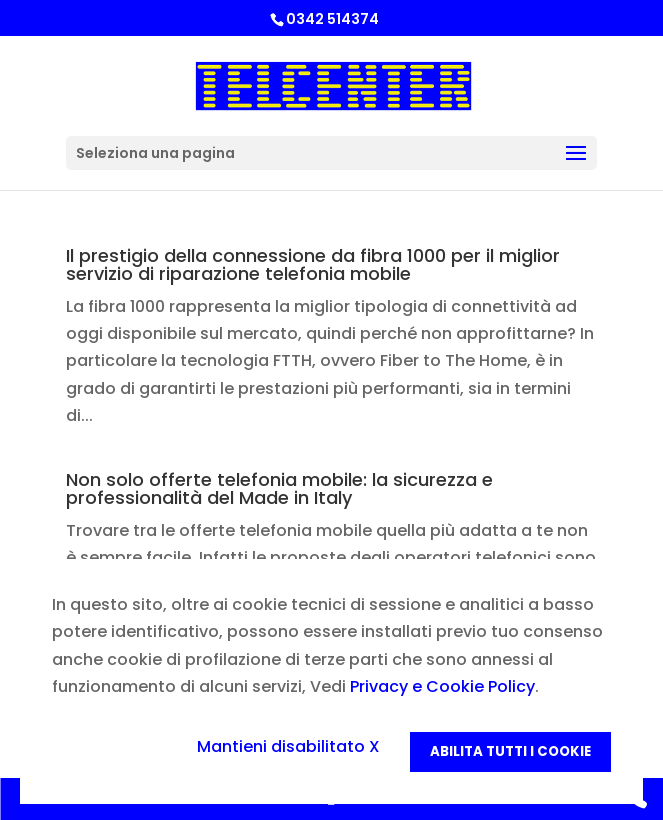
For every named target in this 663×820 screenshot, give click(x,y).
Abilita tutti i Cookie (510, 751)
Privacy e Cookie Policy (442, 686)
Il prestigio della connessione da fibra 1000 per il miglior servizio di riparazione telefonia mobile (313, 264)
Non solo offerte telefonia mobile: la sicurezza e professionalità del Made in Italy (279, 488)
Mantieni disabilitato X (288, 746)
